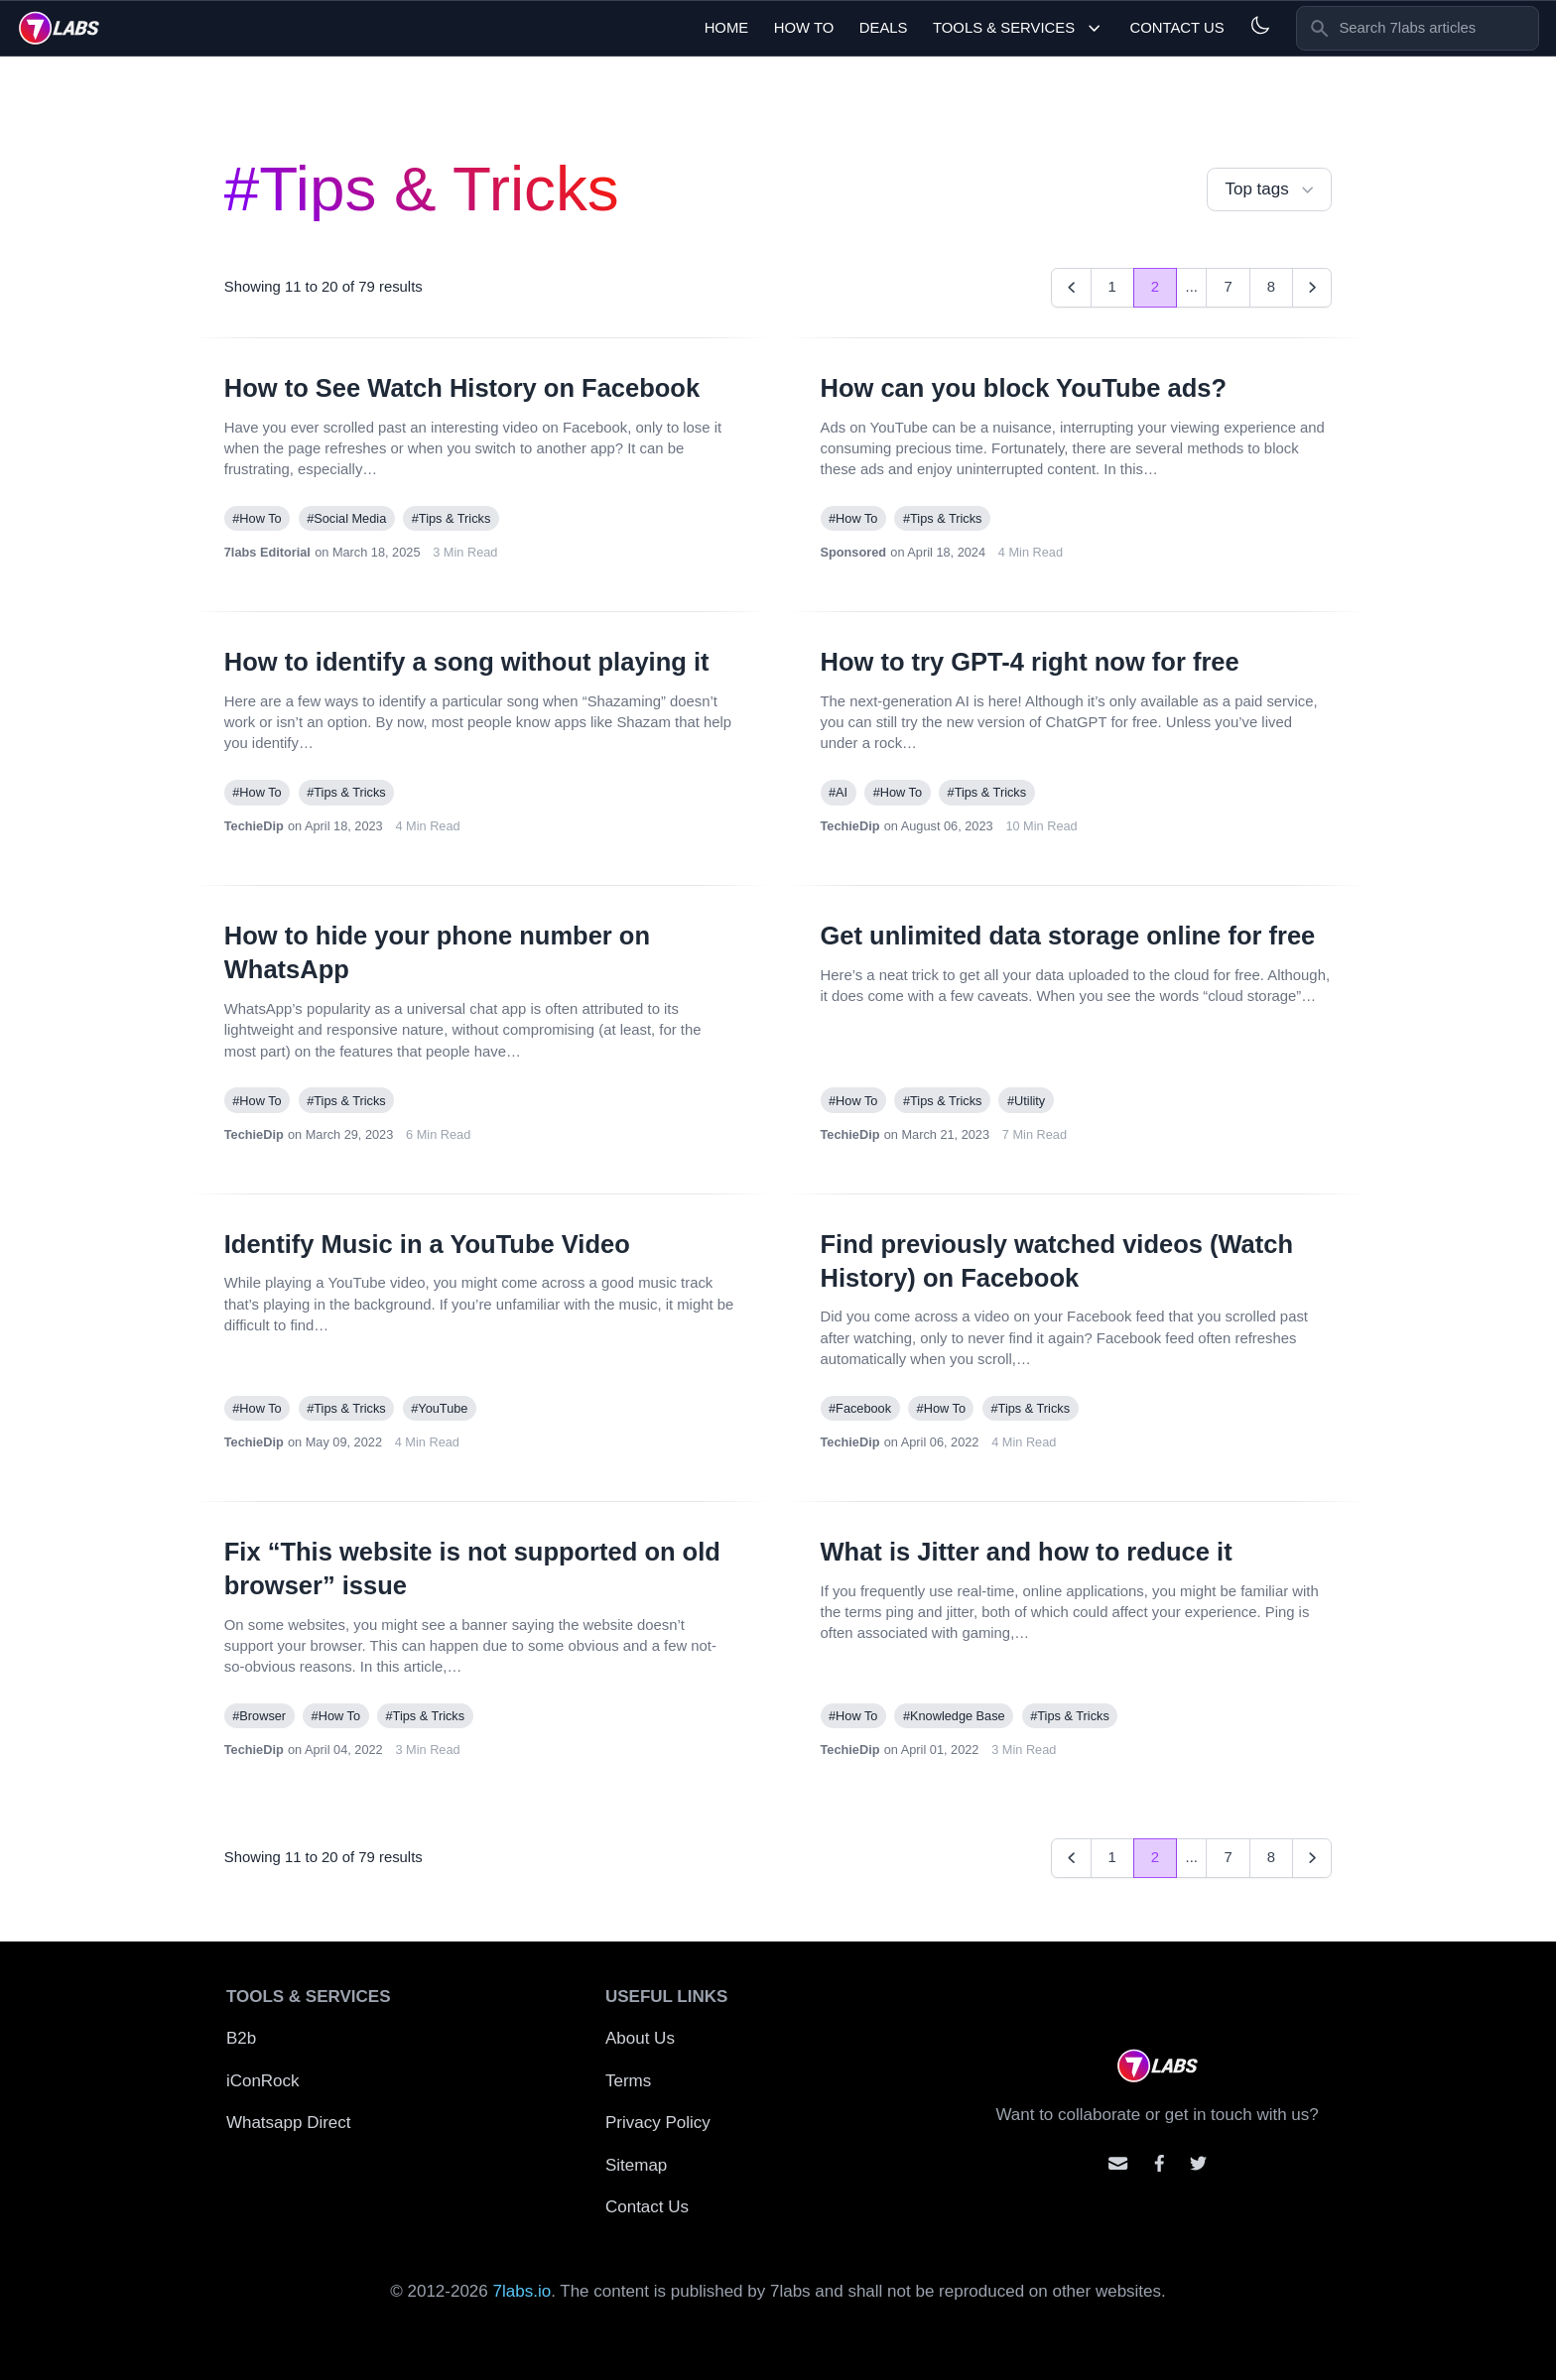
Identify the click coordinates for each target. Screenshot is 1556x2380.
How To (804, 28)
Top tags (1271, 190)
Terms (628, 2080)
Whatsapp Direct (288, 2122)
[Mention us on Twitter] (1198, 2163)
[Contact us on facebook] (1159, 2163)
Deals (883, 28)
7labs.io (522, 2291)
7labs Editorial (267, 552)
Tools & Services (1018, 28)
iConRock (263, 2080)
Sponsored (854, 552)
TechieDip (254, 825)
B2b (241, 2038)
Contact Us (1176, 28)
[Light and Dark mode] (1259, 25)
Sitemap (636, 2165)
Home (727, 28)
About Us (640, 2038)
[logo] (59, 28)
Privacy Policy (658, 2122)
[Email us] (1117, 2163)
